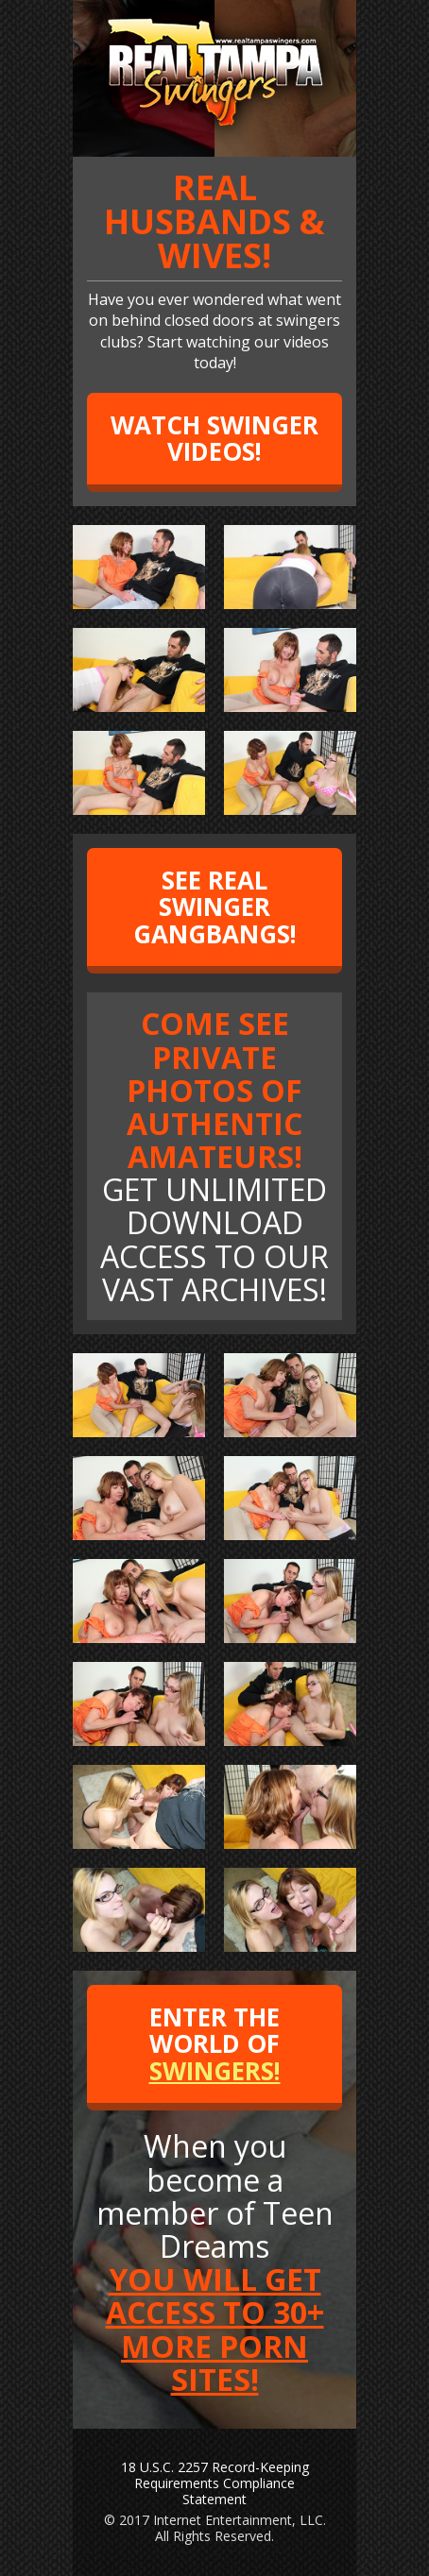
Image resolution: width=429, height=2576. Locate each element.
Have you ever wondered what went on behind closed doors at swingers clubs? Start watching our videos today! (214, 272)
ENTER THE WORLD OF (215, 2044)
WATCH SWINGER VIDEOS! (214, 438)
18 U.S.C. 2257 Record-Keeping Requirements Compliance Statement (215, 2483)
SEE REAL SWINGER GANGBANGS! (215, 907)
